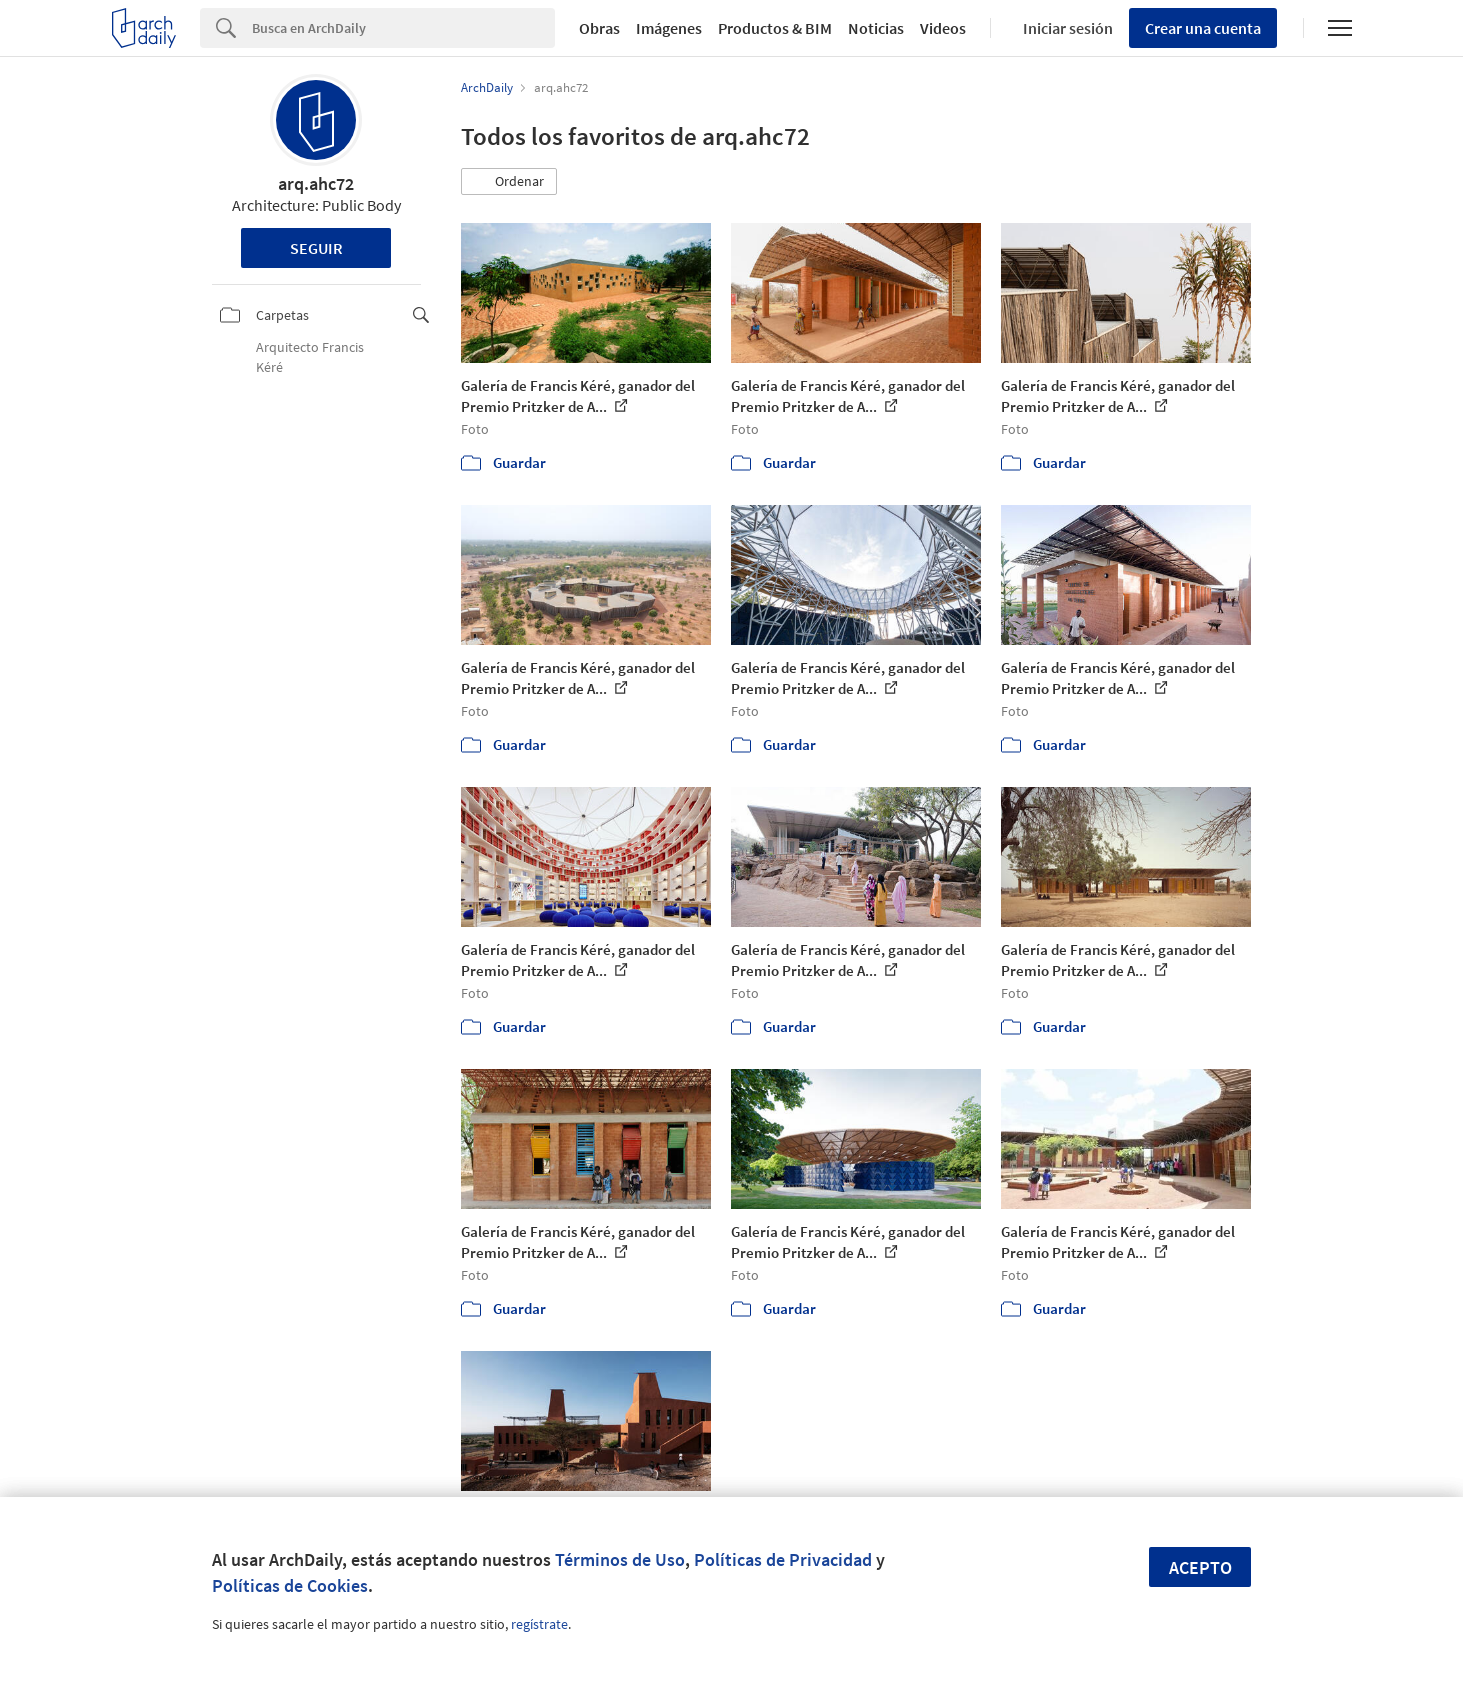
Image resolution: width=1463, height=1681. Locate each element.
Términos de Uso (620, 1559)
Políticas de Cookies (290, 1585)
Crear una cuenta (1203, 28)
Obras (599, 28)
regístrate (539, 1624)
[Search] (403, 28)
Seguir (316, 248)
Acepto (1200, 1567)
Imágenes (669, 28)
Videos (943, 28)
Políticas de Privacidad (783, 1559)
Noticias (876, 28)
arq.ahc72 (316, 183)
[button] (509, 182)
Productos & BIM (775, 28)
